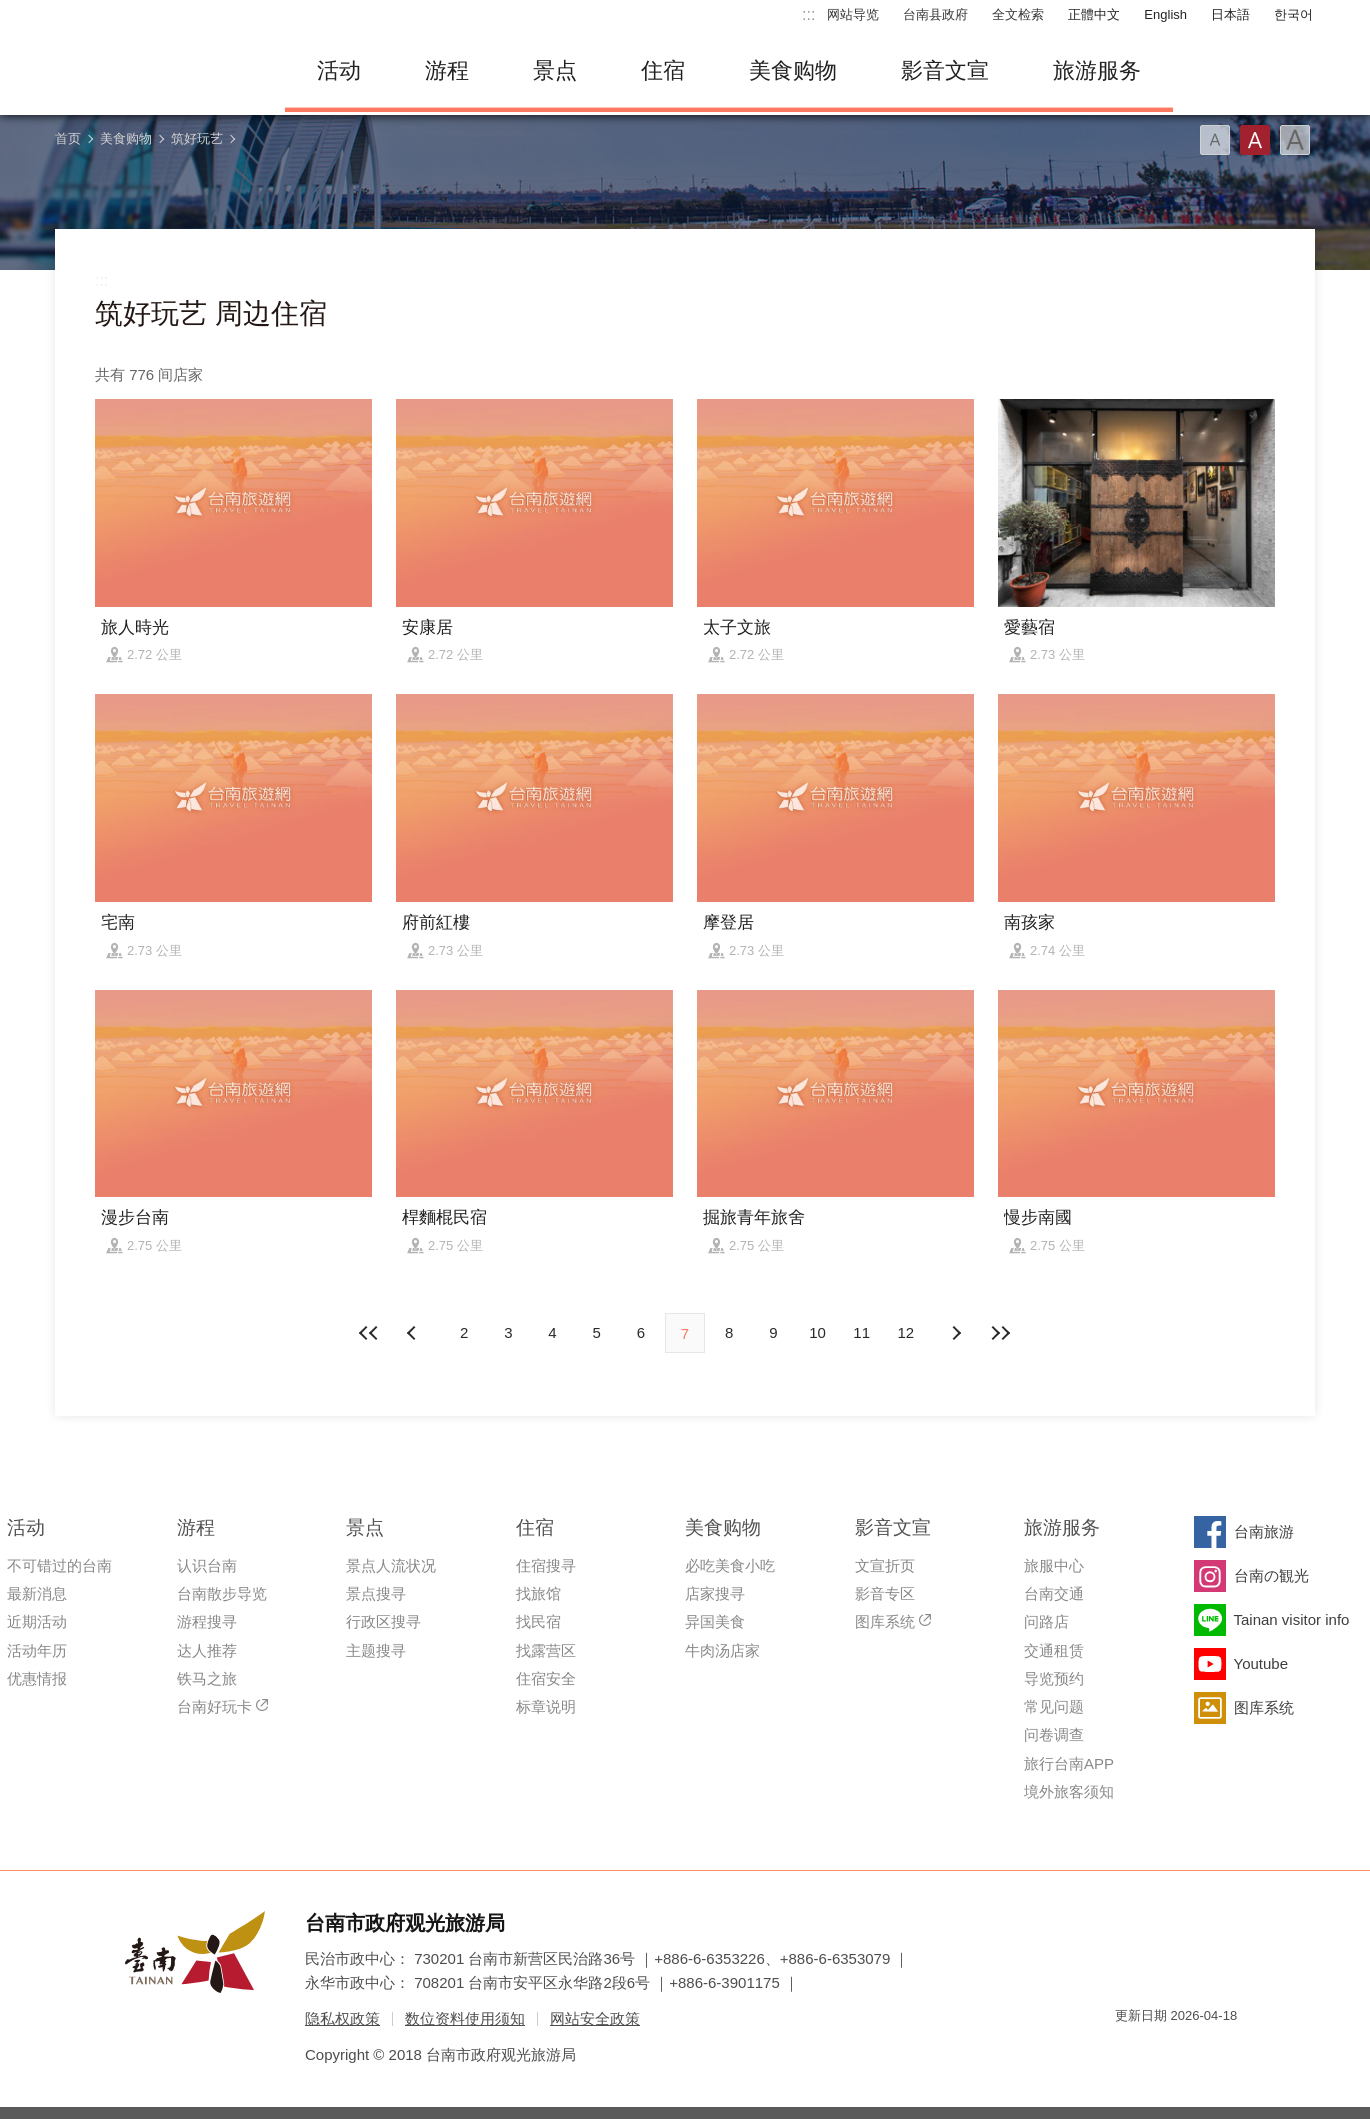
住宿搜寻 (546, 1565)
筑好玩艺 (197, 138)
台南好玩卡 (214, 1706)
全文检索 (1018, 14)
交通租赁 (1054, 1650)
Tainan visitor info (1292, 1619)
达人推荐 (207, 1650)
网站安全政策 (595, 2018)
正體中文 (1094, 14)
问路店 (1046, 1621)
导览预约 (1054, 1678)
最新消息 (37, 1593)
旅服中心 (1054, 1565)
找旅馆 (538, 1593)
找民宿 (538, 1621)
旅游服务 (1097, 70)
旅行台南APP (1069, 1763)
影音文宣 (945, 70)
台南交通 (1054, 1593)
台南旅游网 (155, 71)
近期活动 (37, 1621)
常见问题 (1054, 1706)
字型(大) (1295, 140)
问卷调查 (1054, 1734)
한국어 (1293, 14)
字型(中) (1255, 140)
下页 (414, 1333)
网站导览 (853, 14)
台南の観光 (1271, 1575)
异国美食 (715, 1621)
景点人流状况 (391, 1565)
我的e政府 (1130, 2051)
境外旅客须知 (1069, 1791)
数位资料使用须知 (465, 2018)
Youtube (1261, 1663)
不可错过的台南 (59, 1565)
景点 (555, 70)
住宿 (663, 70)
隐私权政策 (342, 2018)
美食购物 (793, 70)
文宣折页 (885, 1565)
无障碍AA (1201, 2051)
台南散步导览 (222, 1593)
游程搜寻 (207, 1621)
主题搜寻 (376, 1650)
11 (861, 1332)
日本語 (1230, 14)
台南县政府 (935, 14)
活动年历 (37, 1650)
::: (808, 14)
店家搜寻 (715, 1593)
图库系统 (885, 1621)
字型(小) (1215, 140)
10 (817, 1332)
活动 (339, 70)
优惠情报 (37, 1678)
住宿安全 (546, 1678)
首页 (68, 138)
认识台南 (207, 1565)
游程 (447, 70)
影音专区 (885, 1593)
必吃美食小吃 (730, 1565)
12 (906, 1332)
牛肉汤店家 (722, 1650)
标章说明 (546, 1706)
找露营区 (546, 1650)
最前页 (370, 1333)
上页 (956, 1333)
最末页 (1000, 1333)
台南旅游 (1264, 1531)
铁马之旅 (207, 1678)
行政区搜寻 (383, 1621)
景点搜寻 (376, 1593)
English (1165, 14)
